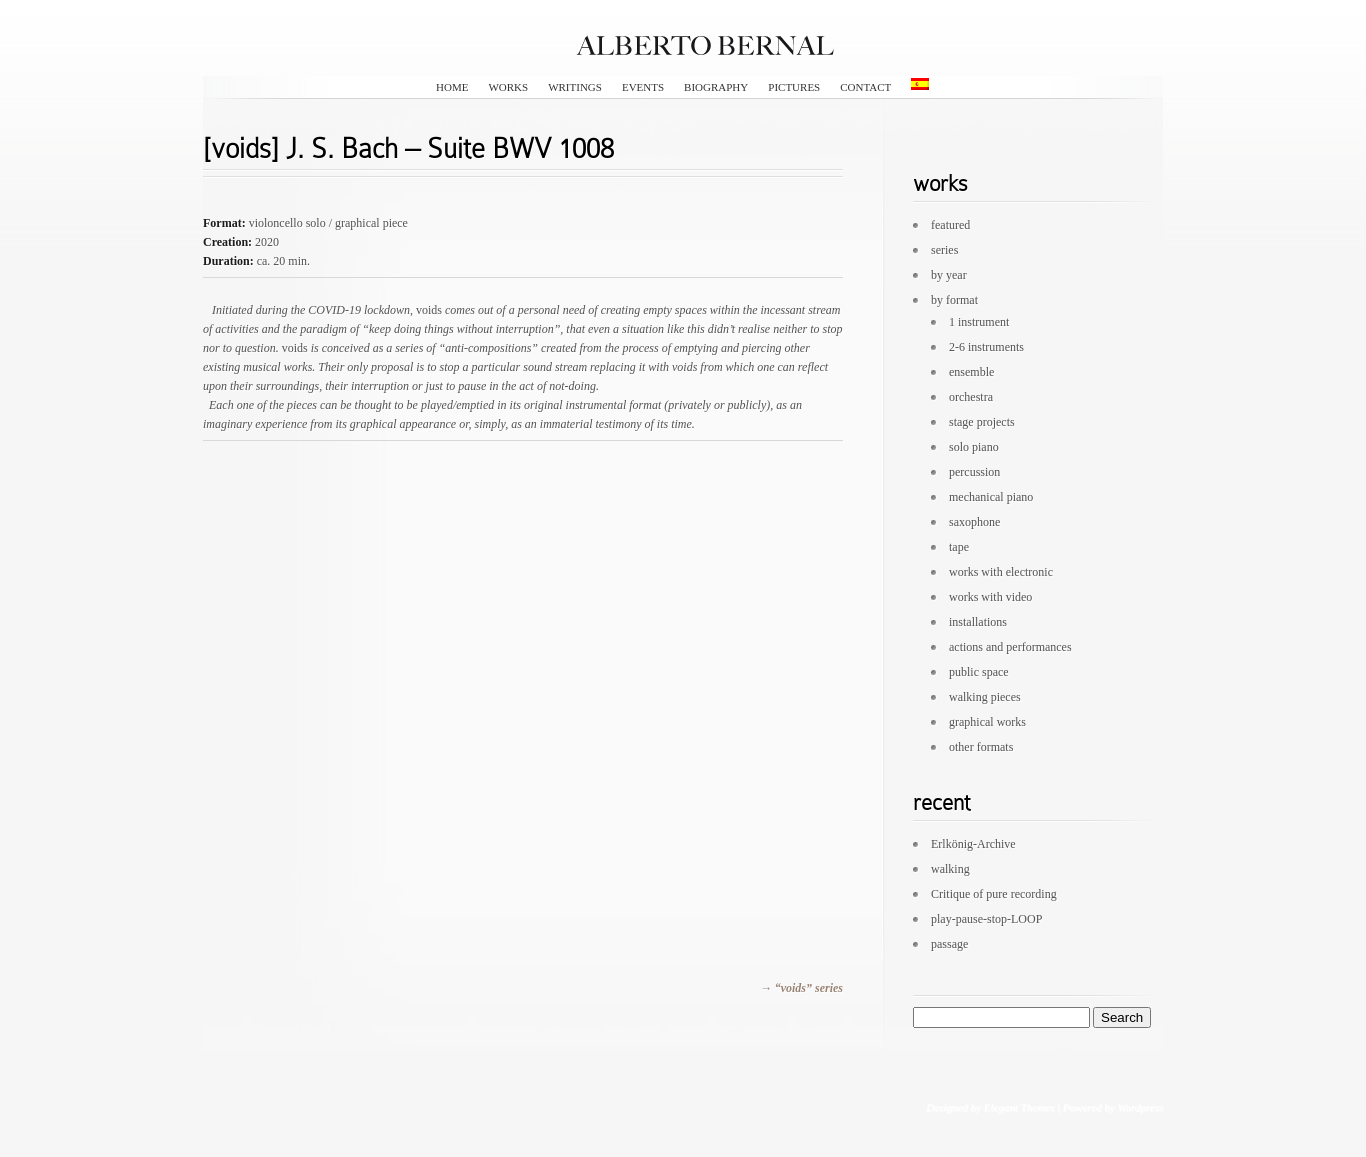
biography (716, 87)
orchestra (971, 397)
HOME (452, 87)
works (508, 87)
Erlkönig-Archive (973, 844)
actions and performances (1010, 647)
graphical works (987, 722)
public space (979, 672)
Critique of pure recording (994, 894)
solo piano (974, 447)
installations (978, 622)
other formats (981, 747)
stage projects (982, 422)
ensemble (971, 372)
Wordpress (1140, 1107)
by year (949, 275)
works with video (990, 597)
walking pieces (985, 697)
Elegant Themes (1018, 1107)
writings (575, 87)
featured (950, 225)
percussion (974, 472)
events (643, 87)
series (944, 250)
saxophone (974, 522)
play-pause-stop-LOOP (986, 919)
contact (865, 87)
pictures (794, 87)
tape (959, 547)
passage (949, 944)
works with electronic (1001, 572)
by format (954, 300)
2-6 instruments (986, 347)
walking (950, 869)
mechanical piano (991, 497)
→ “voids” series (801, 988)
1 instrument (979, 322)
